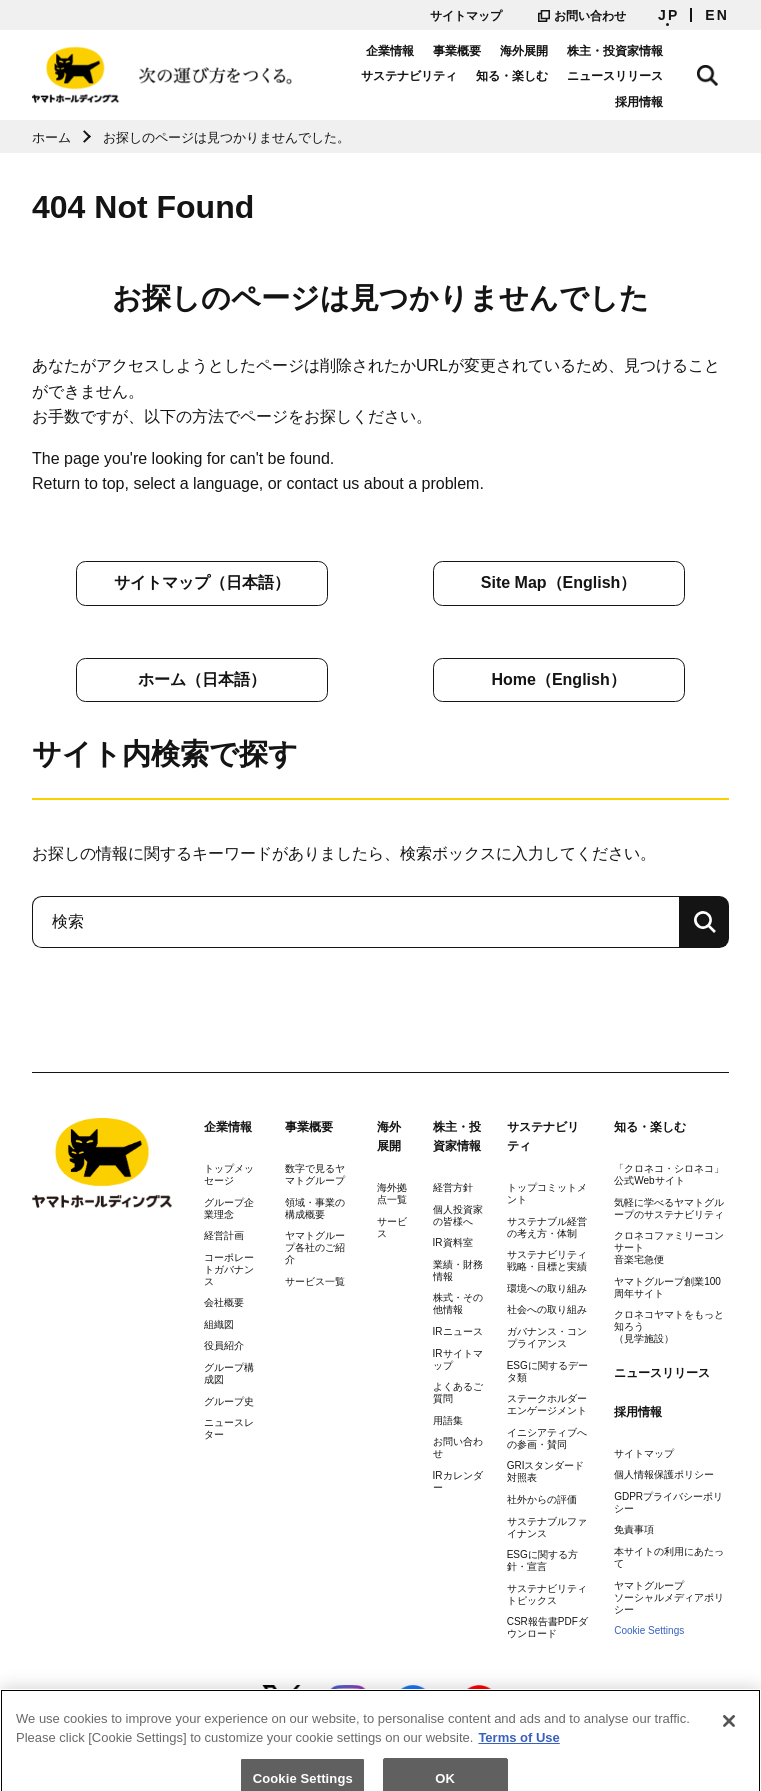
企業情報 (411, 51)
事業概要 (479, 51)
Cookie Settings (649, 1630)
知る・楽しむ (534, 76)
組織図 (219, 1324)
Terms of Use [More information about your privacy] (518, 1757)
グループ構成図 (229, 1373)
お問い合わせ (582, 16)
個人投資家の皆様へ (458, 1215)
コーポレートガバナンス (229, 1269)
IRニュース (458, 1331)
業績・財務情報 (458, 1270)
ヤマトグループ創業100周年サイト (667, 1287)
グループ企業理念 (229, 1208)
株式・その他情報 (458, 1303)
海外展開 (546, 51)
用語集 (448, 1420)
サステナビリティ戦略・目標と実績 (547, 1260)
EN (717, 15)
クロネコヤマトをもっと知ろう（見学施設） (669, 1326)
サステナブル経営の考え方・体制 (547, 1227)
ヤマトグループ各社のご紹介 (315, 1247)
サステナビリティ (431, 76)
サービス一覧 (315, 1281)
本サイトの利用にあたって (669, 1557)
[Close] (729, 1741)
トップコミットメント (547, 1193)
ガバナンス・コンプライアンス (547, 1337)
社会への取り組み (547, 1309)
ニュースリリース (637, 76)
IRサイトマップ (458, 1359)
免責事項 (634, 1529)
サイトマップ (466, 16)
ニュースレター (229, 1428)
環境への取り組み (547, 1288)
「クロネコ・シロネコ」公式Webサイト (669, 1174)
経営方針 (453, 1187)
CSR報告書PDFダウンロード (547, 1627)
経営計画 (224, 1235)
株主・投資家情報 (637, 51)
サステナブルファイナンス (547, 1527)
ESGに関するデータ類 (547, 1371)
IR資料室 (453, 1242)
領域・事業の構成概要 (315, 1208)
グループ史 (229, 1401)
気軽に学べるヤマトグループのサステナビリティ (669, 1208)
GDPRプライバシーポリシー (668, 1502)
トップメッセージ (229, 1174)
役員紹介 (224, 1345)
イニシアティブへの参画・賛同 (547, 1438)
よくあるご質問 (458, 1392)
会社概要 (224, 1302)
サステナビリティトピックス (547, 1594)
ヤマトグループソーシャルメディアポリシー (669, 1597)
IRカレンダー (458, 1481)
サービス (392, 1227)
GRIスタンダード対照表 (546, 1471)
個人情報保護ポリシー (664, 1474)
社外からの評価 (542, 1499)
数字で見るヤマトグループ (315, 1174)
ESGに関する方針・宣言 (542, 1560)
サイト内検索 (719, 72)
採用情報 (661, 102)
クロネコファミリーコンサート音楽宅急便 (669, 1247)
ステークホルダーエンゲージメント (547, 1404)
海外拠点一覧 (392, 1193)
